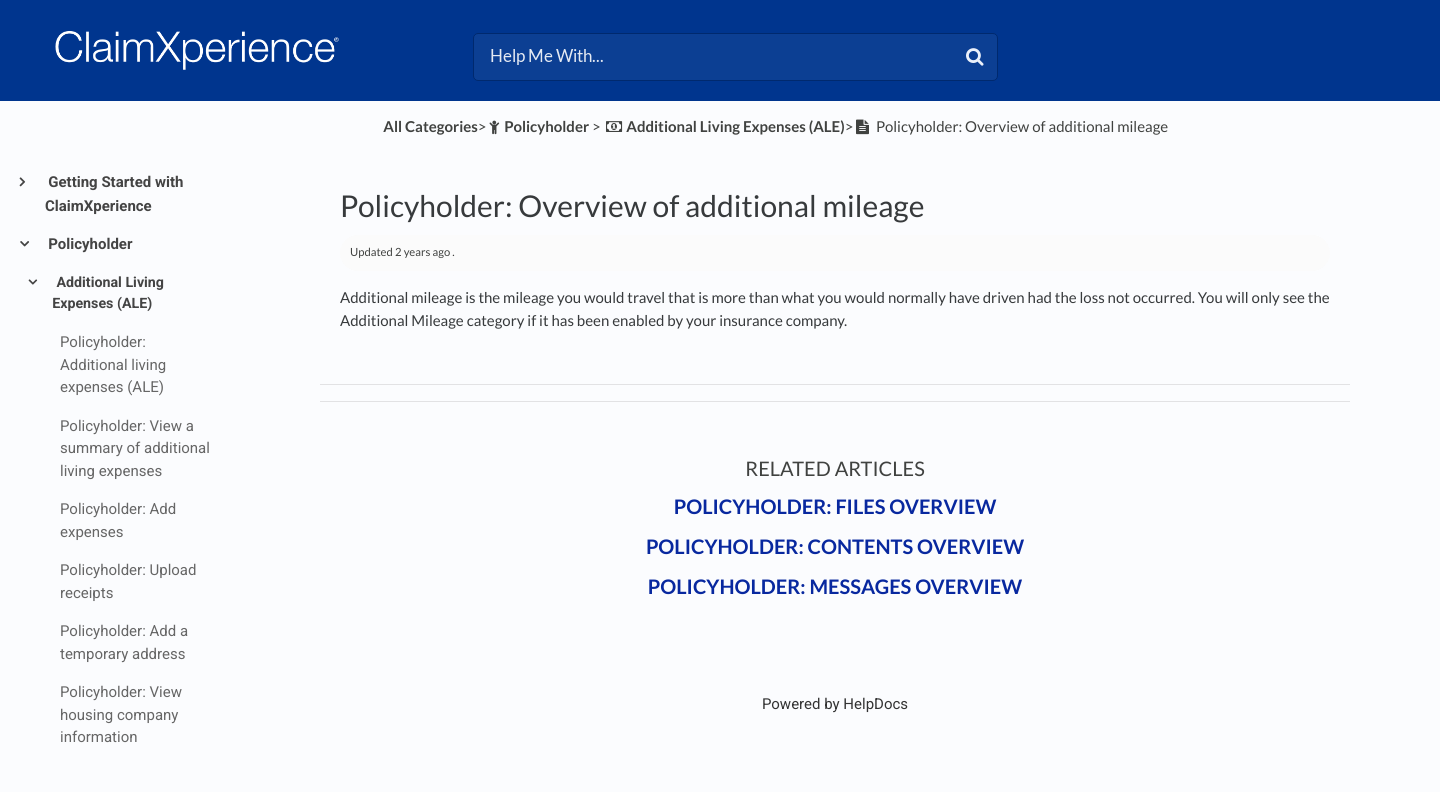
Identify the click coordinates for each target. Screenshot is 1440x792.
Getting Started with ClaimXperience (114, 194)
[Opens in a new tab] (835, 704)
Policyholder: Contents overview (835, 547)
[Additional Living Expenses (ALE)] (724, 127)
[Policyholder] (538, 127)
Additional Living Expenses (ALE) (108, 293)
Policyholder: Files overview (835, 507)
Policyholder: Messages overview (835, 587)
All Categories (430, 127)
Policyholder (88, 244)
